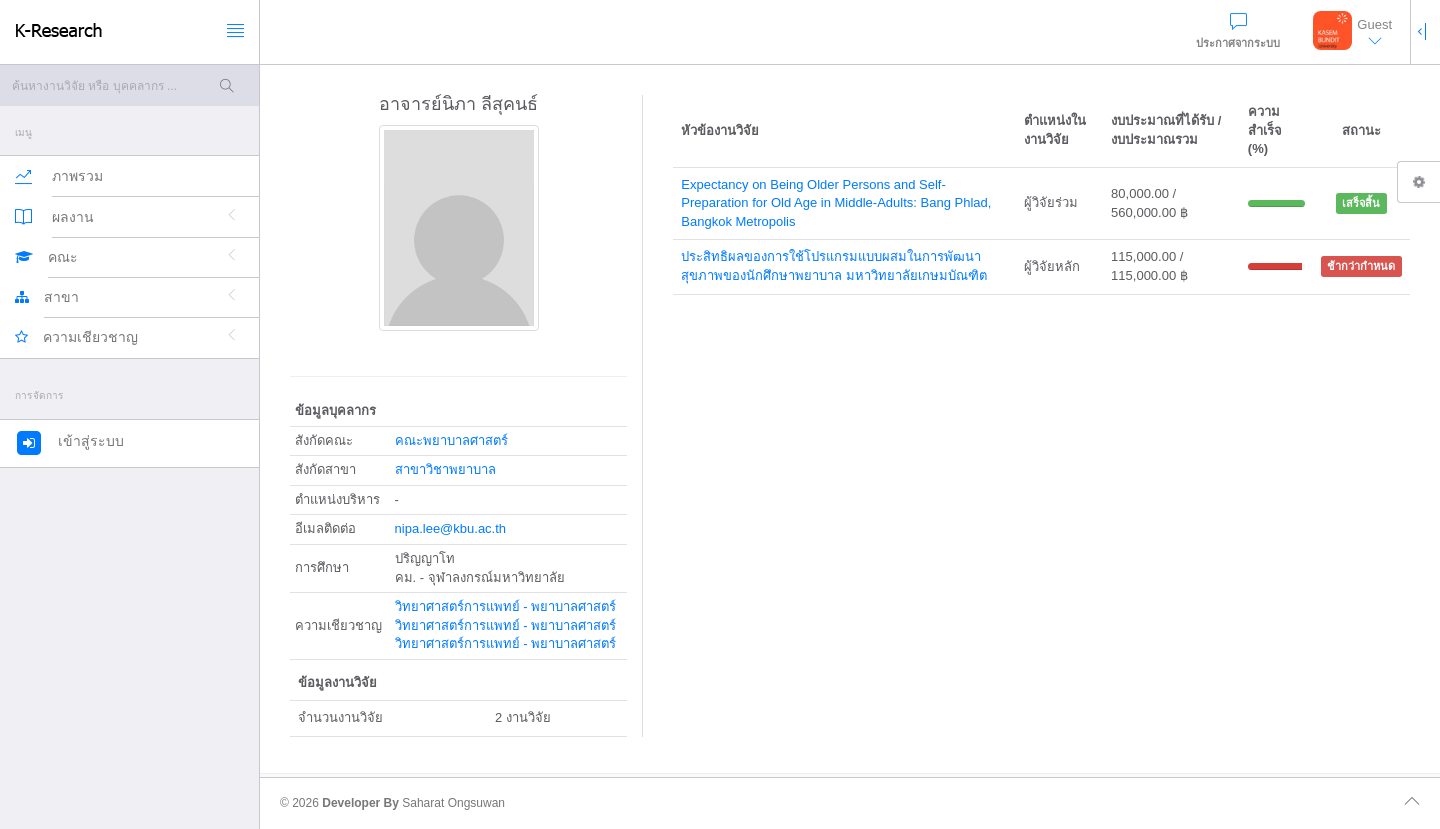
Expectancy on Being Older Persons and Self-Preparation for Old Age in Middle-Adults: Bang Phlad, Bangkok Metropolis (836, 203)
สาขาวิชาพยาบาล (445, 469)
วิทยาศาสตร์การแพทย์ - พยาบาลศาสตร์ (506, 606)
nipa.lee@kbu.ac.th (451, 528)
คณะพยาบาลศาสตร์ (451, 440)
